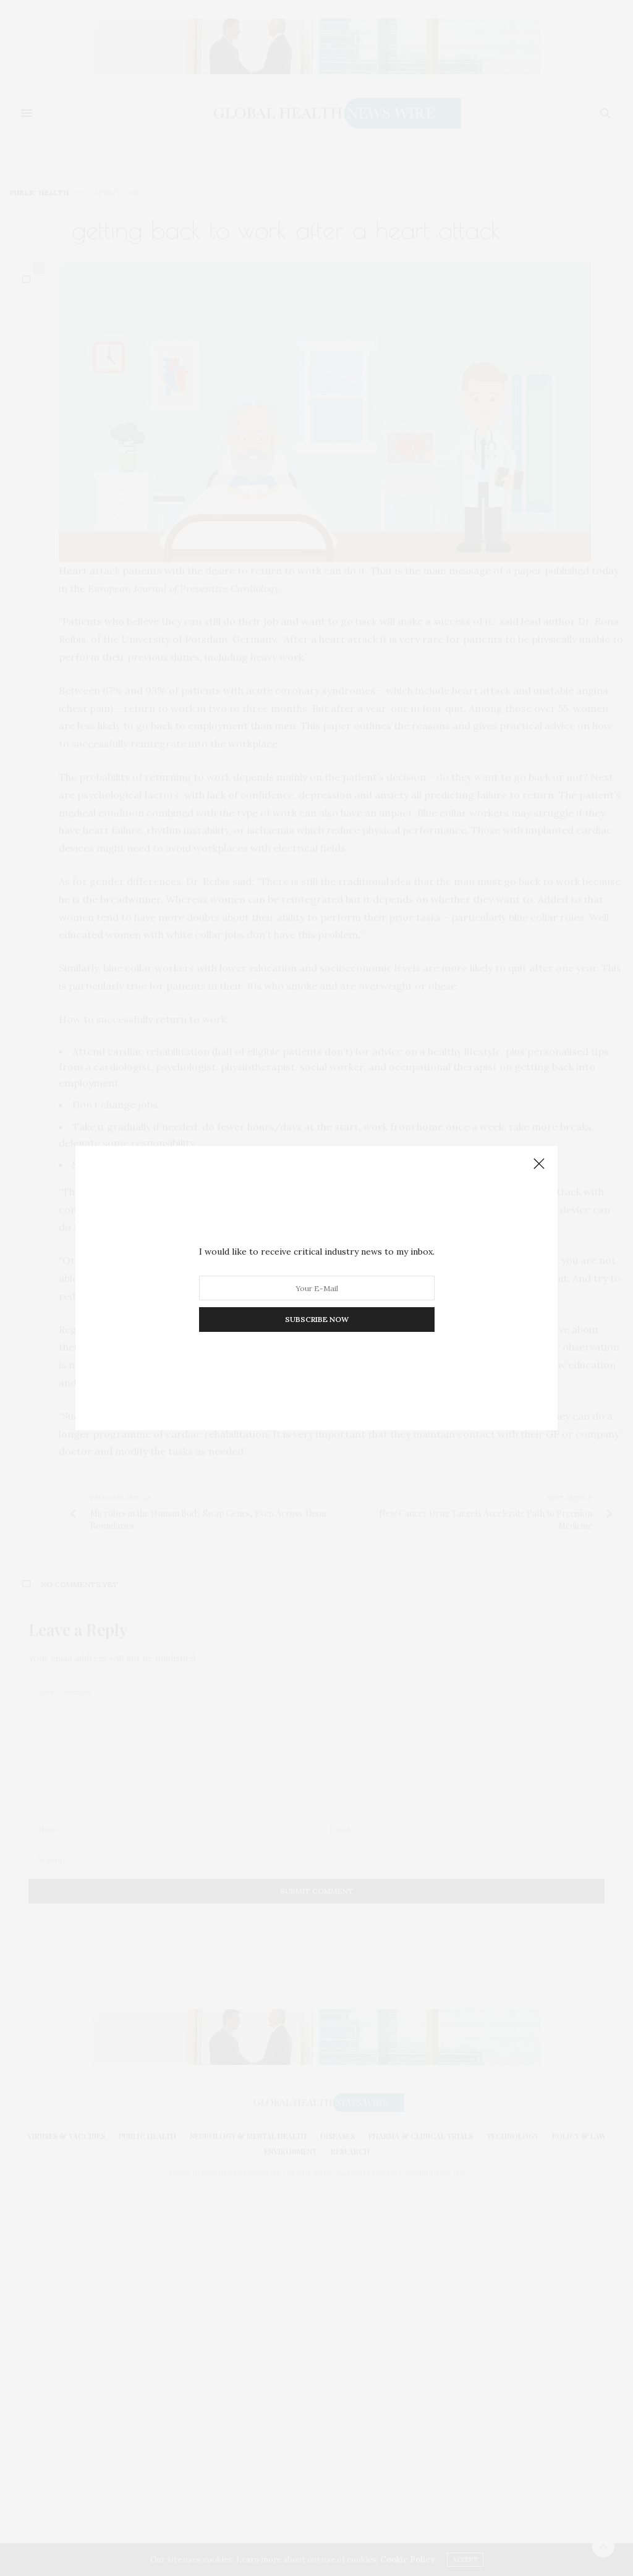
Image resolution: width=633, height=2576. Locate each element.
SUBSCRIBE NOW (317, 1319)
